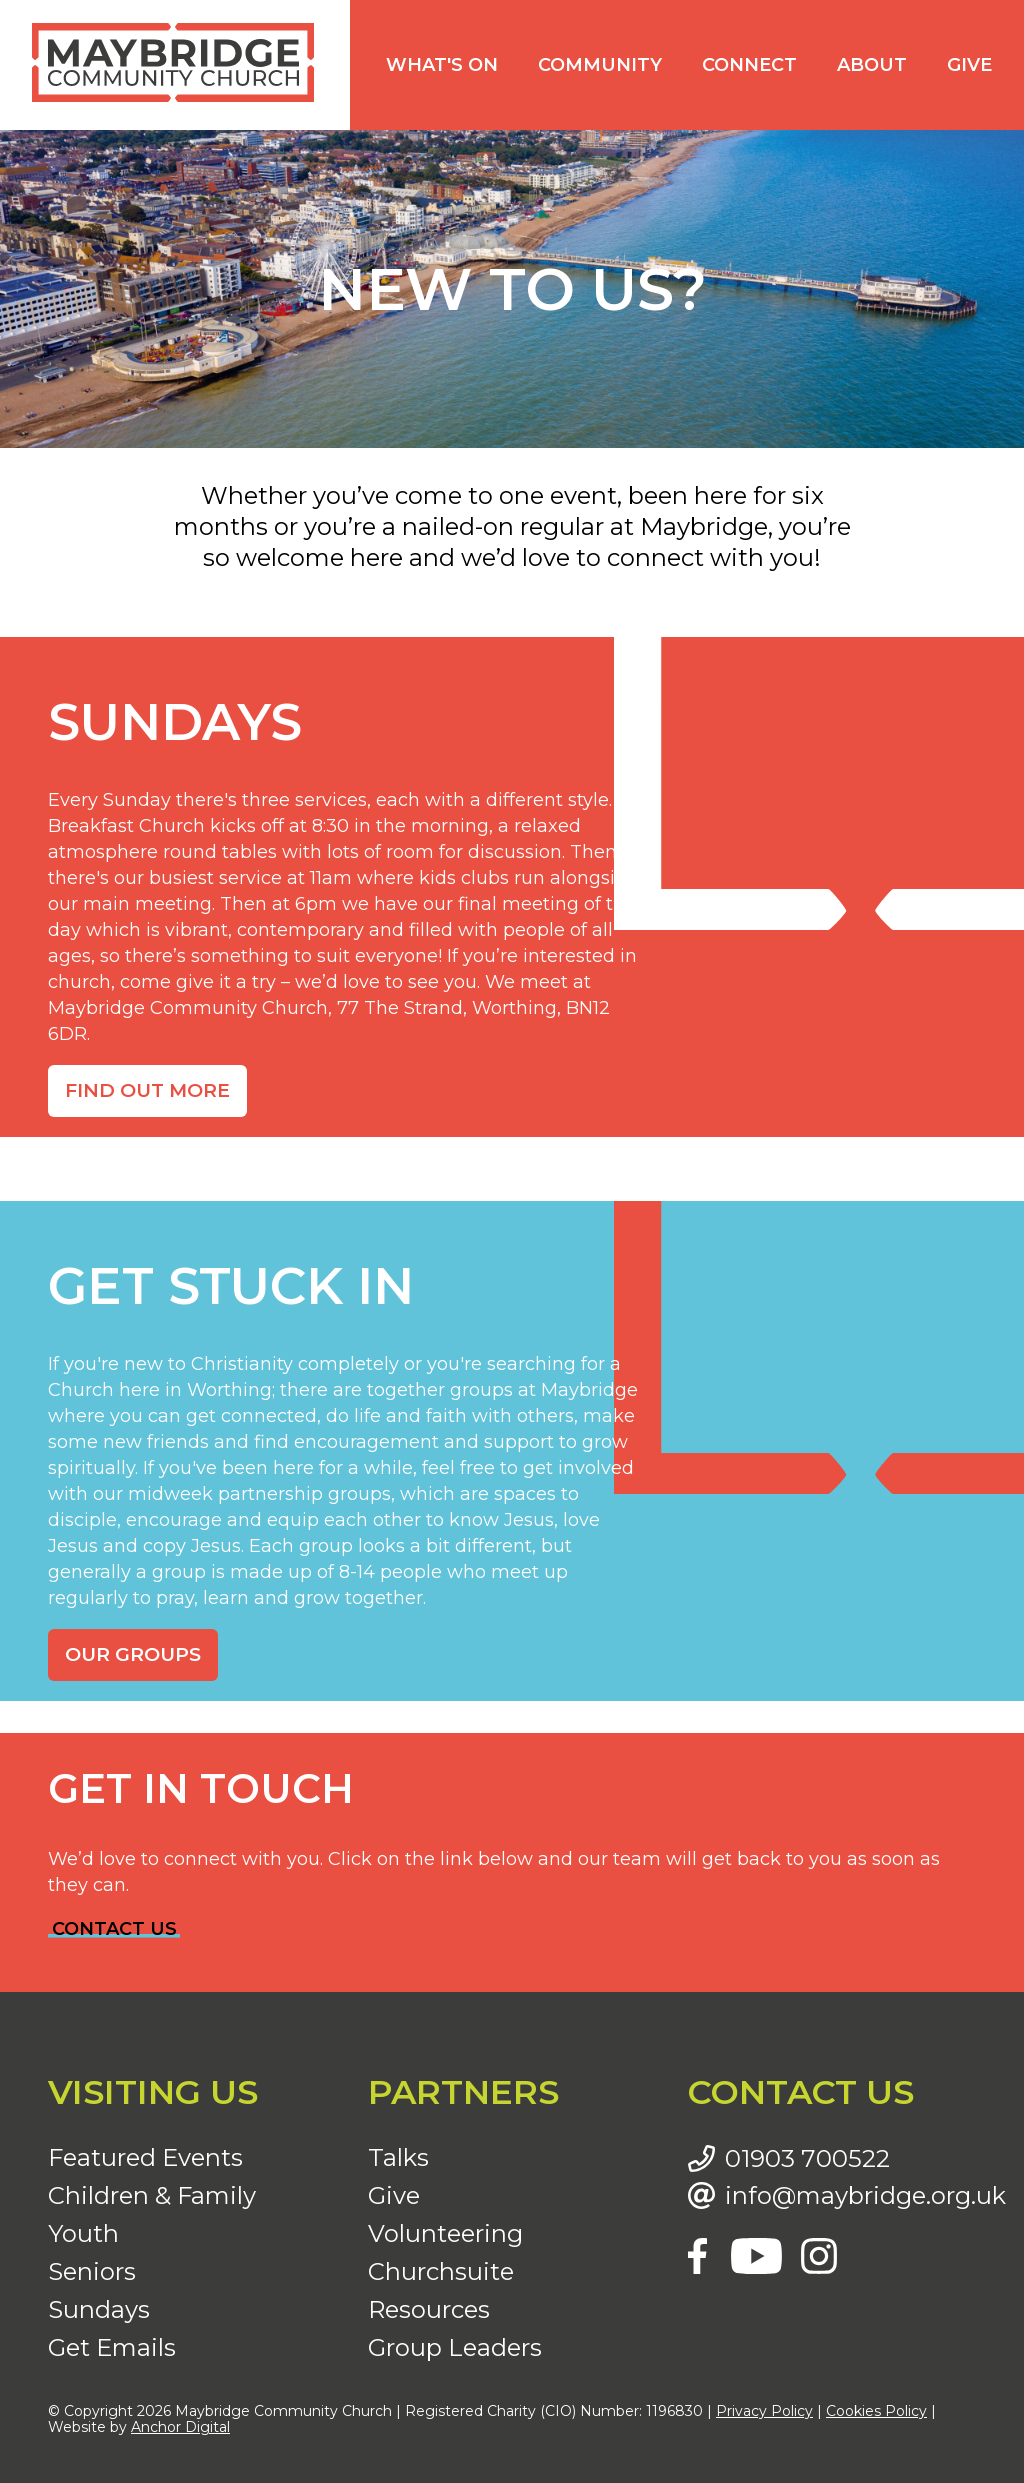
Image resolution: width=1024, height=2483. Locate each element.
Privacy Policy (764, 2411)
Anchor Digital (180, 2427)
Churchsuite (441, 2271)
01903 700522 (807, 2159)
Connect (749, 65)
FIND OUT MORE (147, 1090)
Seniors (92, 2271)
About (872, 65)
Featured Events (145, 2157)
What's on (442, 65)
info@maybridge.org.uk (850, 2196)
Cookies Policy (876, 2411)
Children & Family (152, 2195)
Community (600, 65)
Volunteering (445, 2233)
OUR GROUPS (133, 1654)
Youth (83, 2233)
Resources (429, 2309)
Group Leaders (455, 2347)
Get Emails (112, 2347)
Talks (398, 2157)
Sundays (99, 2309)
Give (969, 65)
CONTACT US (114, 1929)
